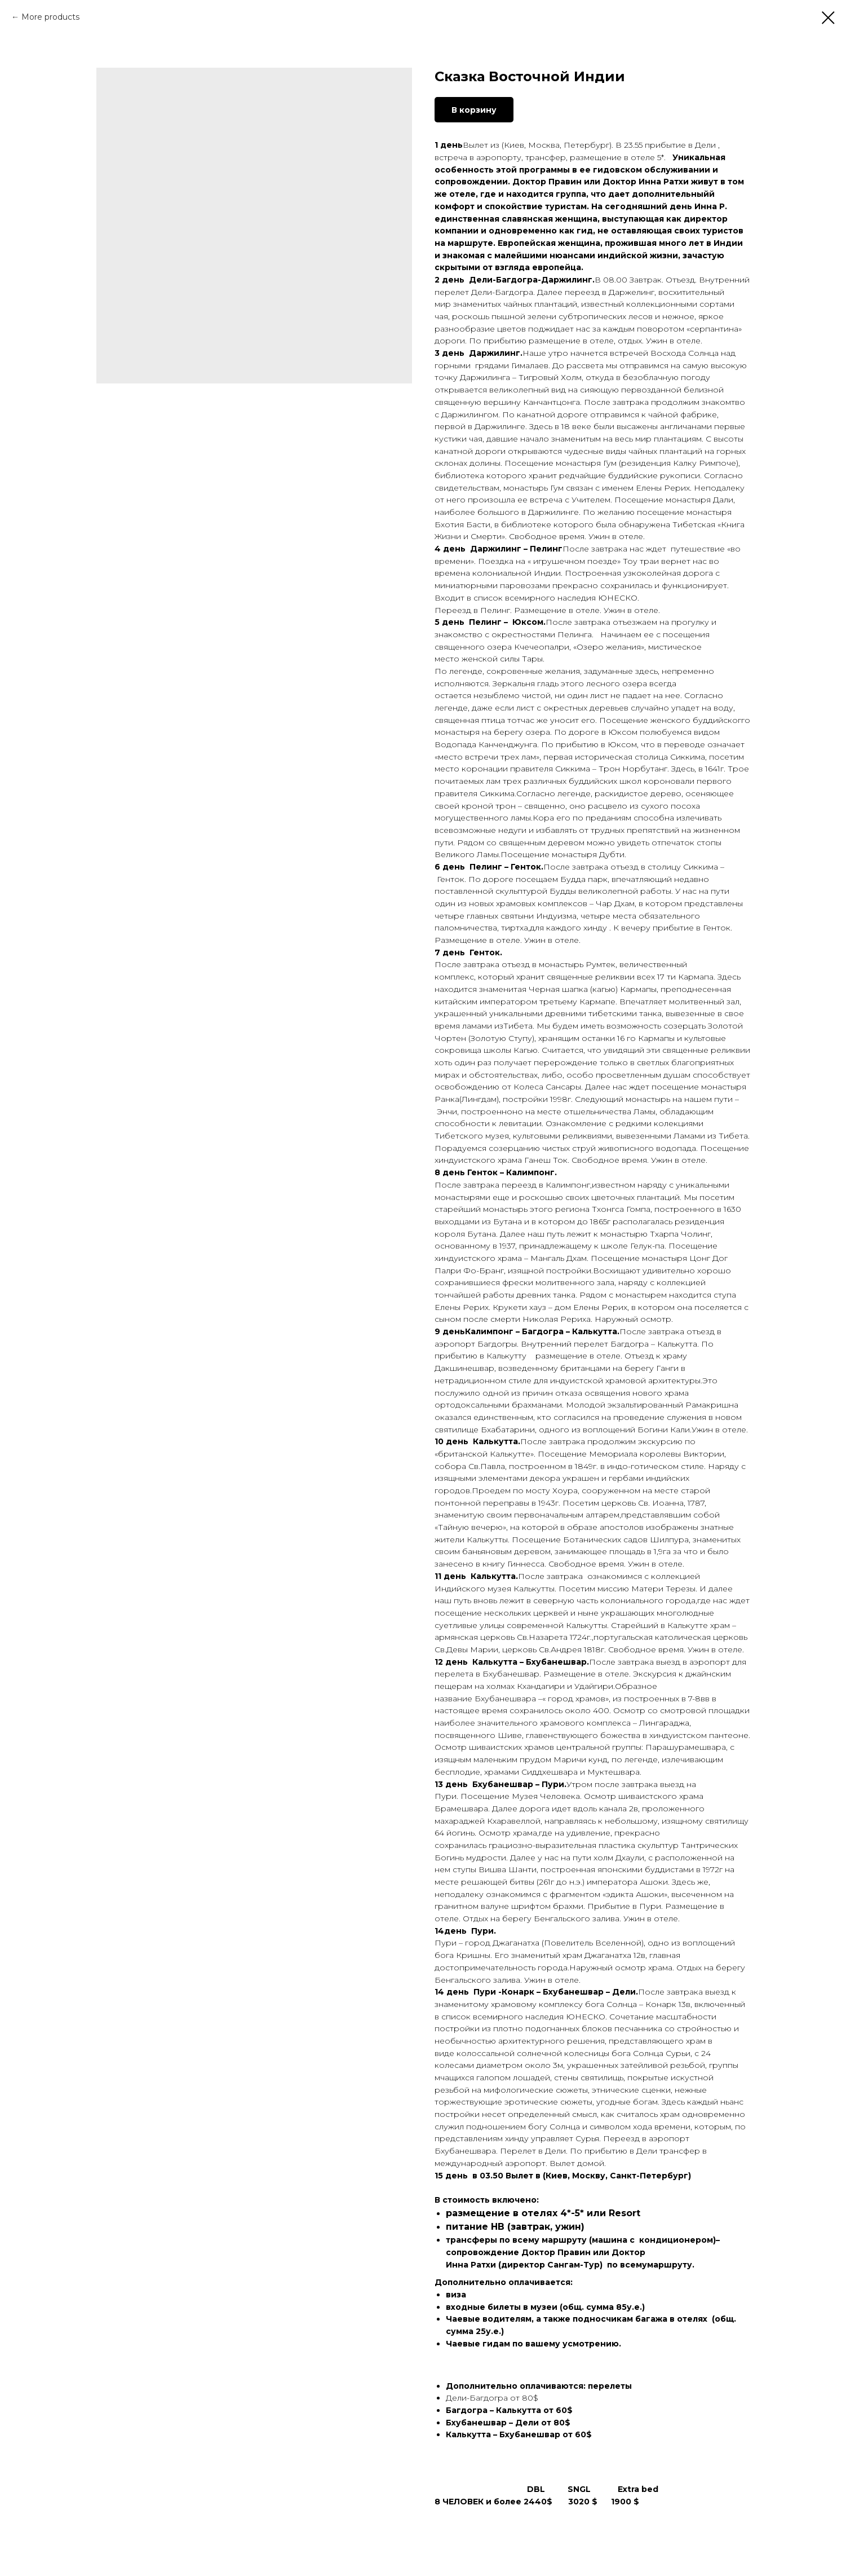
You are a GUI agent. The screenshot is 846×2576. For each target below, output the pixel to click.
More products (50, 17)
